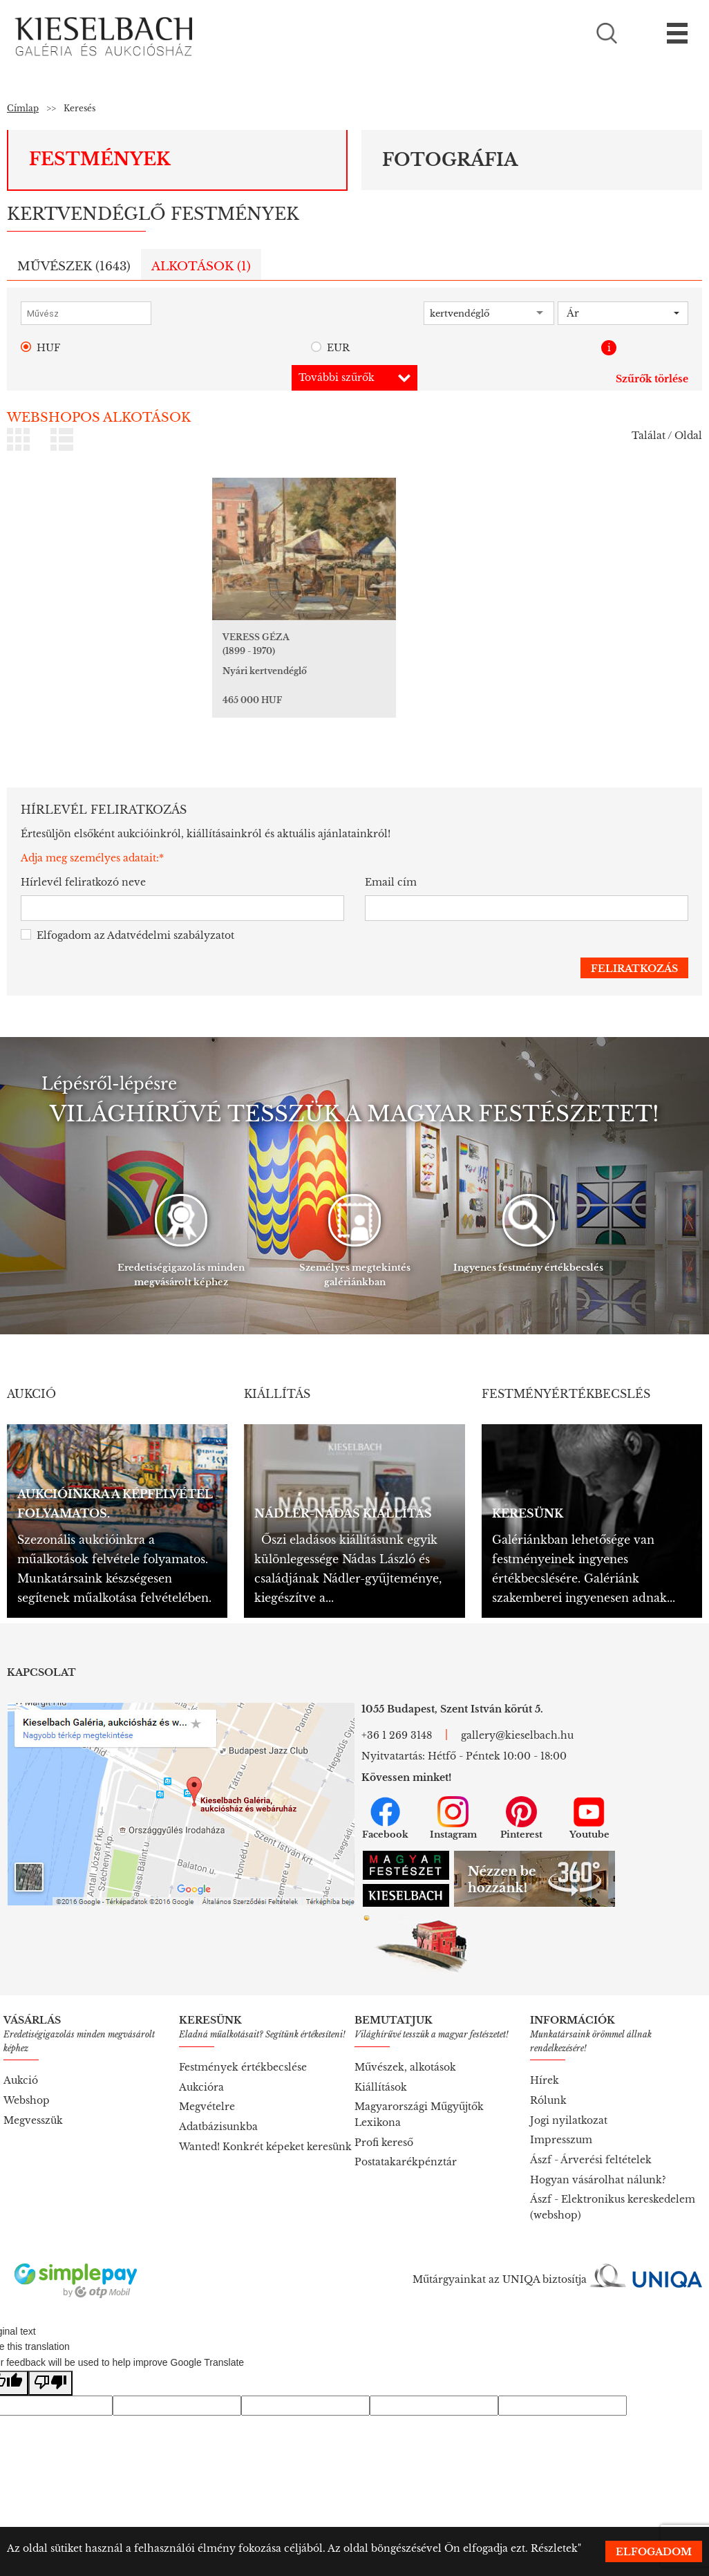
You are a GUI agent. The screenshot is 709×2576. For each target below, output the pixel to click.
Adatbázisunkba (218, 2108)
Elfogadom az (127, 917)
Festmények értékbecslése (243, 2048)
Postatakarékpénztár (405, 2143)
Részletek (554, 2548)
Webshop (26, 2081)
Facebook (385, 1799)
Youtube (589, 1799)
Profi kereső (383, 2124)
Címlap (23, 108)
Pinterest (521, 1799)
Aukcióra (201, 2068)
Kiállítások (380, 2068)
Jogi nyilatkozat (568, 2102)
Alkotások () (201, 266)
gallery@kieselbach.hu (517, 1716)
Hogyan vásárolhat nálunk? (598, 2161)
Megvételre (207, 2088)
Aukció (20, 2061)
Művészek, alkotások (405, 2048)
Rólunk (548, 2081)
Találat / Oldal (667, 435)
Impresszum (561, 2121)
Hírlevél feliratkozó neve (83, 863)
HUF (40, 348)
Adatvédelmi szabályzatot (170, 917)
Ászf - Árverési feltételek (591, 2141)
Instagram (453, 1799)
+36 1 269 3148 (396, 1716)
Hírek (544, 2061)
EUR (330, 348)
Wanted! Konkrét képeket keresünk (265, 2128)
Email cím (391, 863)
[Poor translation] (50, 2365)
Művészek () (74, 266)
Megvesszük (33, 2102)
